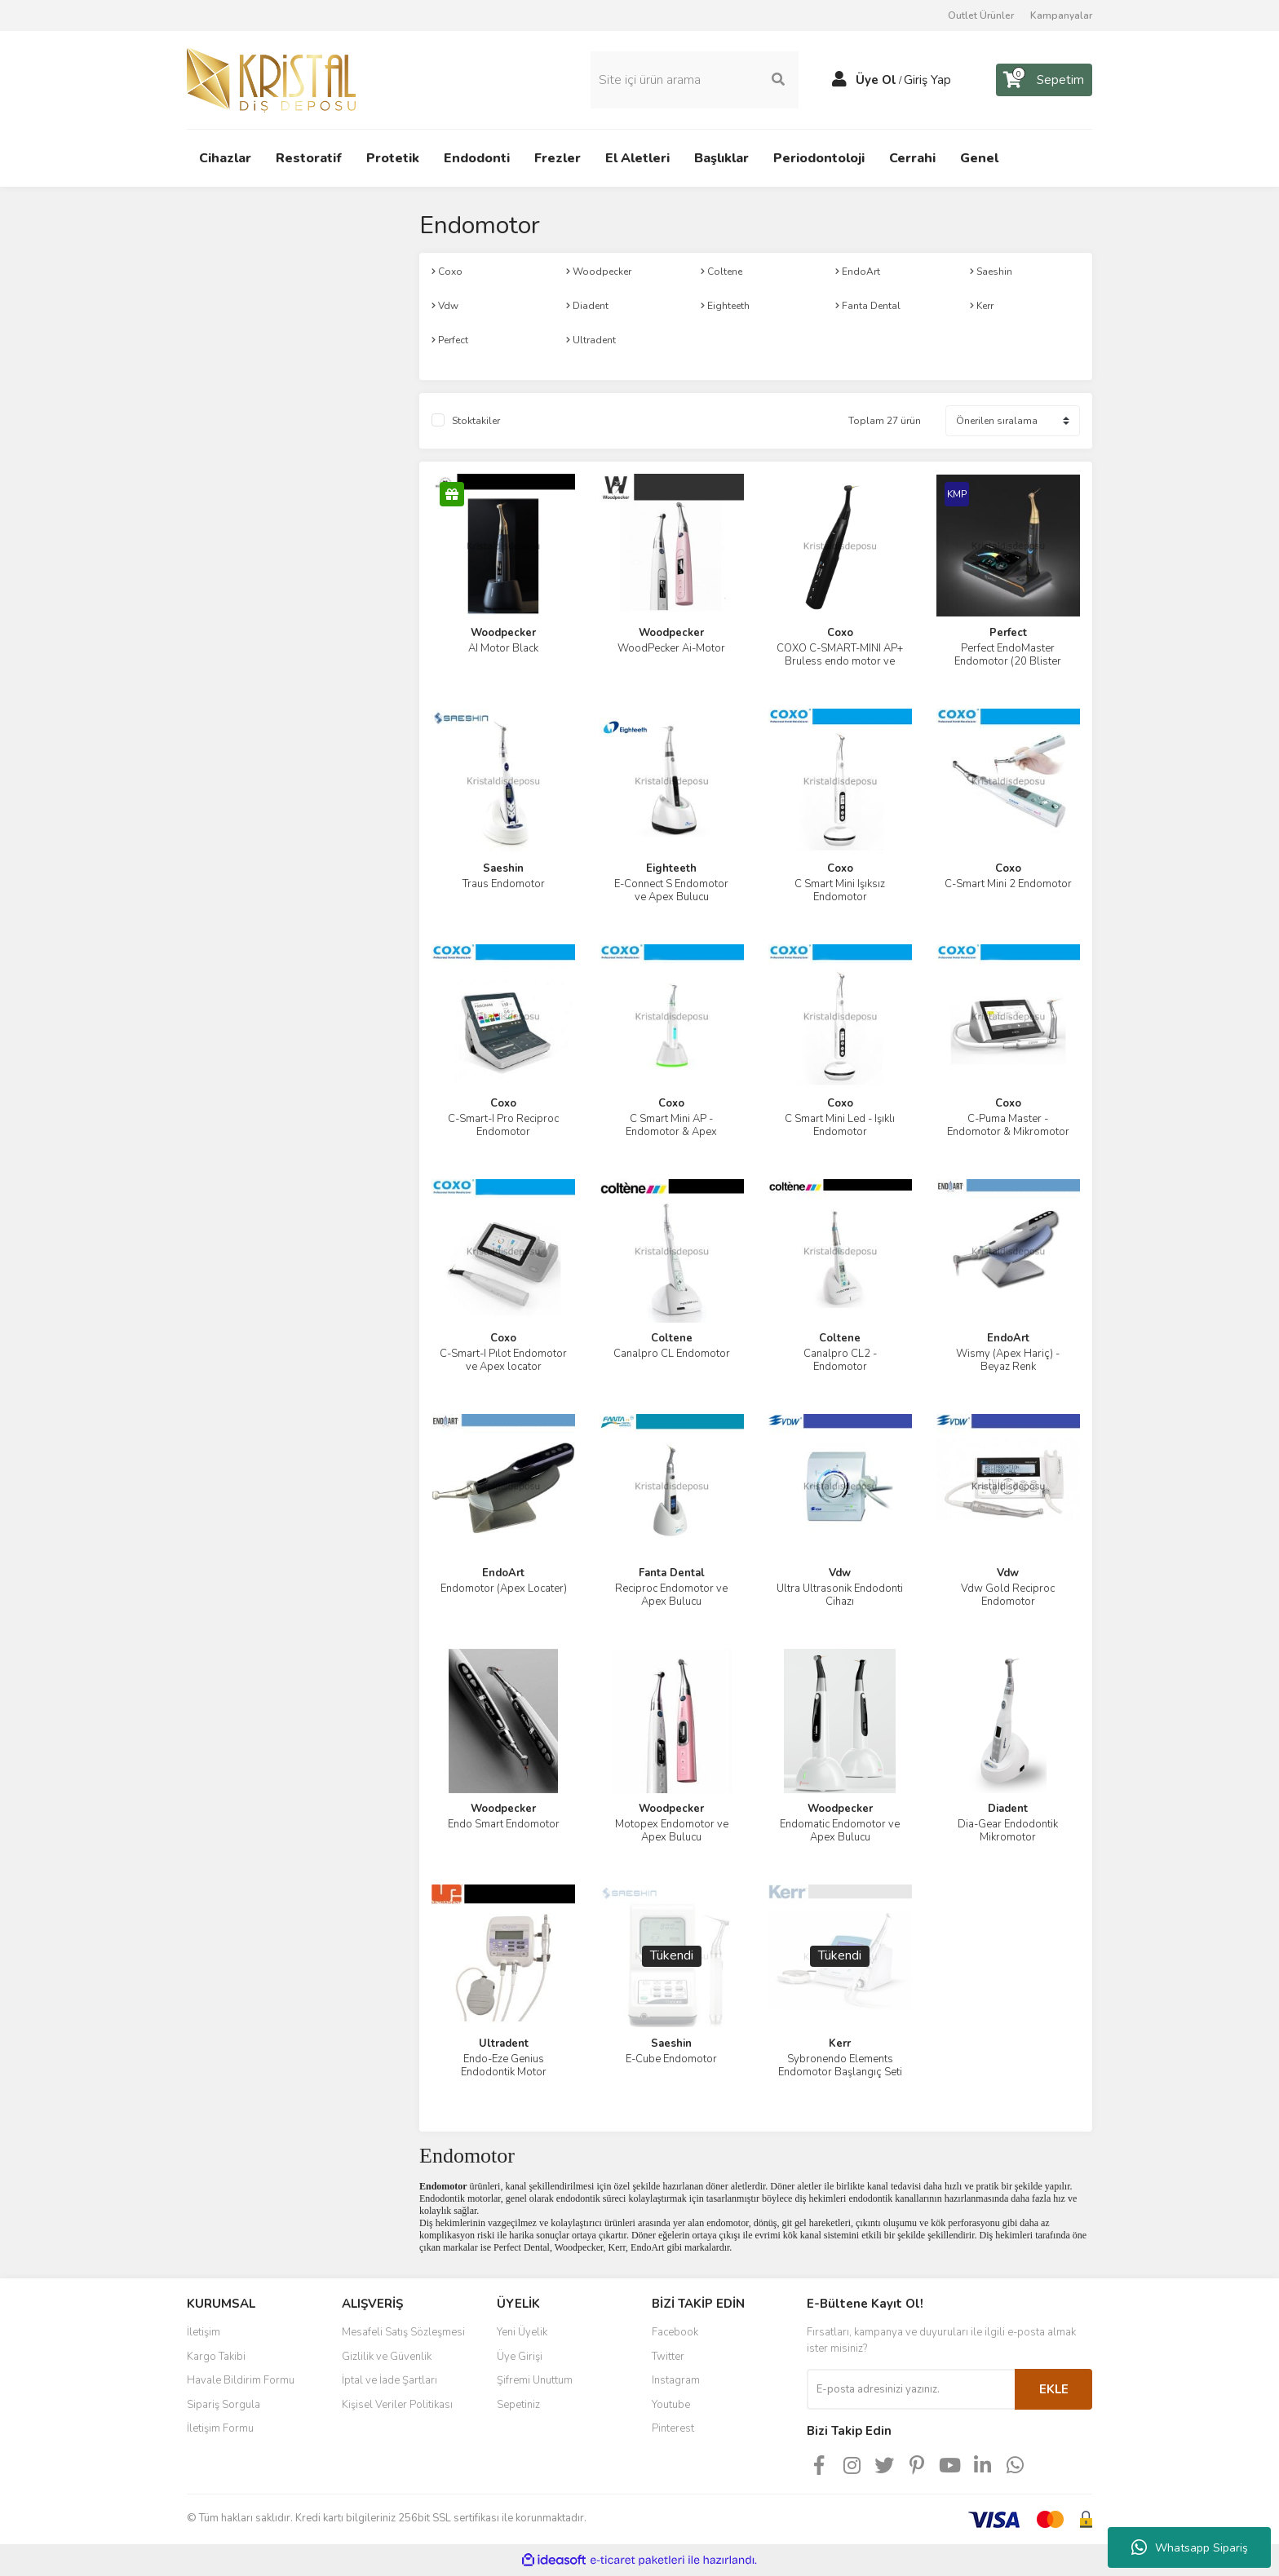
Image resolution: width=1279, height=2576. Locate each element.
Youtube (671, 2404)
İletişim (203, 2332)
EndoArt (1008, 1338)
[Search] (695, 79)
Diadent (1008, 1808)
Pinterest (673, 2428)
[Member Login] (839, 80)
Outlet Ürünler (981, 15)
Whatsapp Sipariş (1189, 2547)
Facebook (675, 2332)
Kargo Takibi (216, 2356)
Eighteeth (671, 868)
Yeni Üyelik (522, 2332)
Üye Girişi (519, 2356)
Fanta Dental (672, 1573)
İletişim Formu (220, 2428)
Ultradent (504, 2043)
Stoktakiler (476, 420)
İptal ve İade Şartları (389, 2380)
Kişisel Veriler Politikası (397, 2404)
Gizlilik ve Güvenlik (386, 2356)
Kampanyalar (1061, 15)
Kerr (840, 2043)
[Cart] (1044, 80)
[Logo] (271, 79)
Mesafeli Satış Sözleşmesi (403, 2332)
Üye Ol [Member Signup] (876, 80)
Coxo (840, 632)
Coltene (672, 1338)
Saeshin (503, 868)
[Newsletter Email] (911, 2389)
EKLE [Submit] (1054, 2389)
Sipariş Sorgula (223, 2404)
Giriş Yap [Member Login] (927, 80)
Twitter (668, 2356)
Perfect (1008, 632)
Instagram (676, 2380)
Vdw (840, 1573)
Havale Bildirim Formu (240, 2380)
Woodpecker (503, 632)
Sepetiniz (518, 2404)
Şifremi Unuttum (535, 2380)
